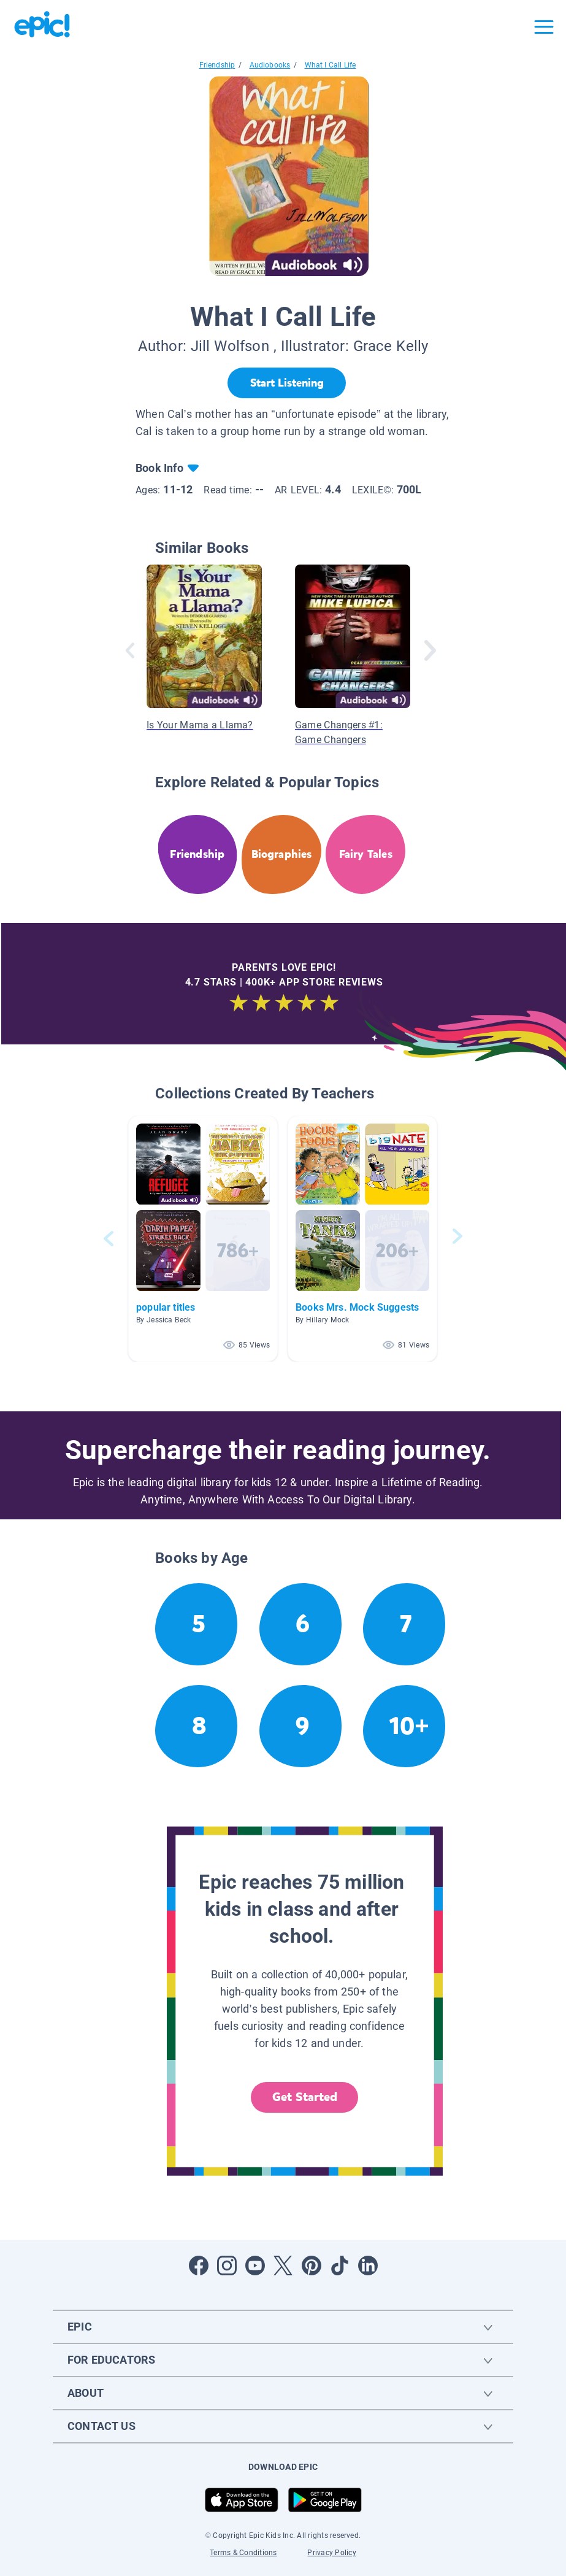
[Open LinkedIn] (368, 2265)
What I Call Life (330, 65)
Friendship (217, 65)
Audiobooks (270, 65)
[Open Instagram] (227, 2265)
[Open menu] (544, 27)
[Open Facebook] (198, 2265)
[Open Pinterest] (311, 2265)
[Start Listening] (287, 383)
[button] (203, 1239)
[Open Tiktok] (340, 2265)
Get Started (304, 2097)
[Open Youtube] (255, 2265)
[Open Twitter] (283, 2265)
